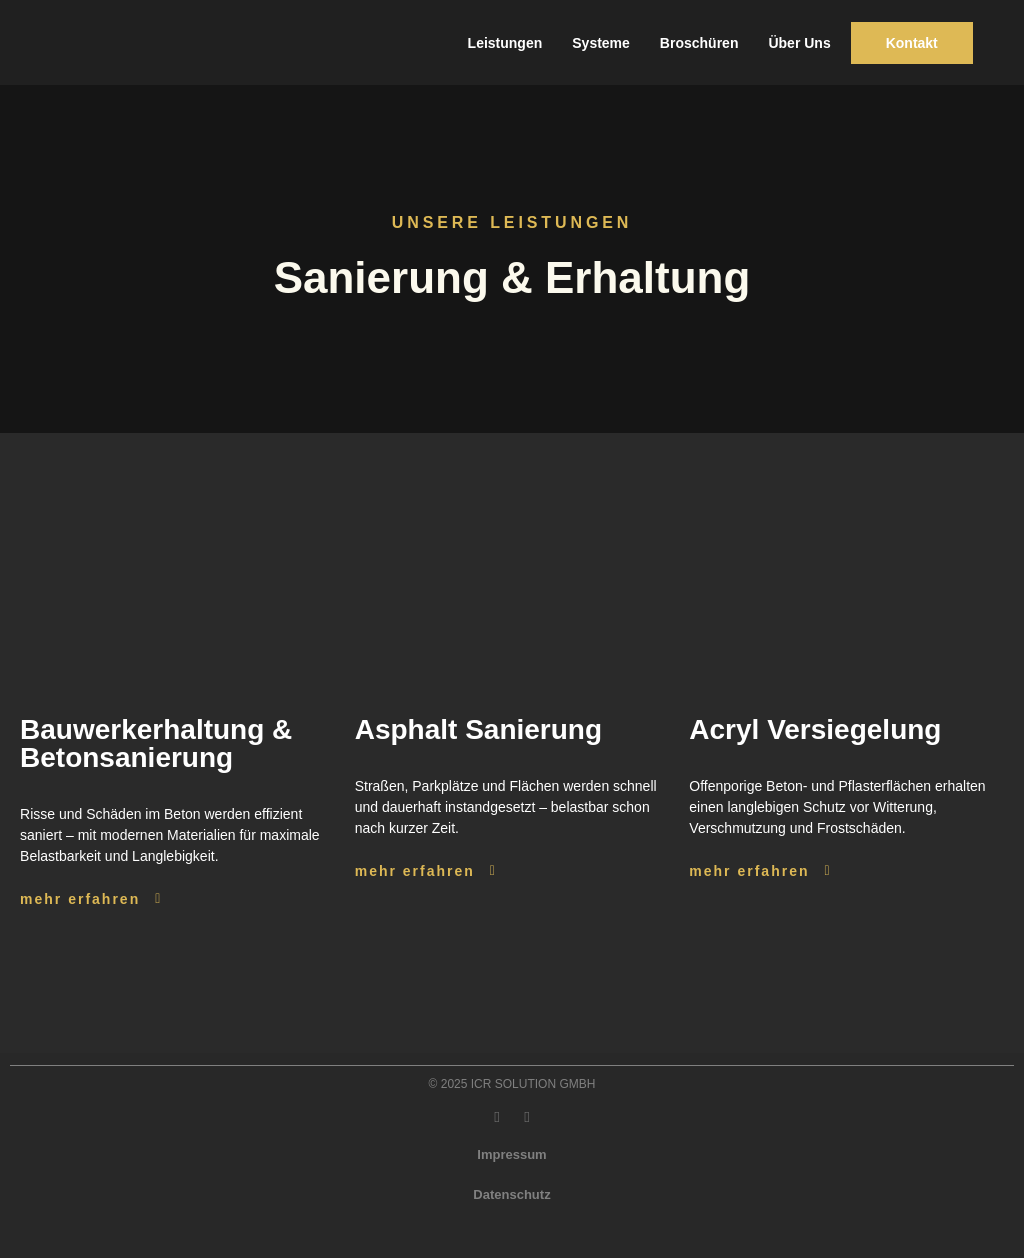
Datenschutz (511, 1194)
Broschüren (699, 43)
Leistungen (505, 43)
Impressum (511, 1154)
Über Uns (799, 43)
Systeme (601, 43)
